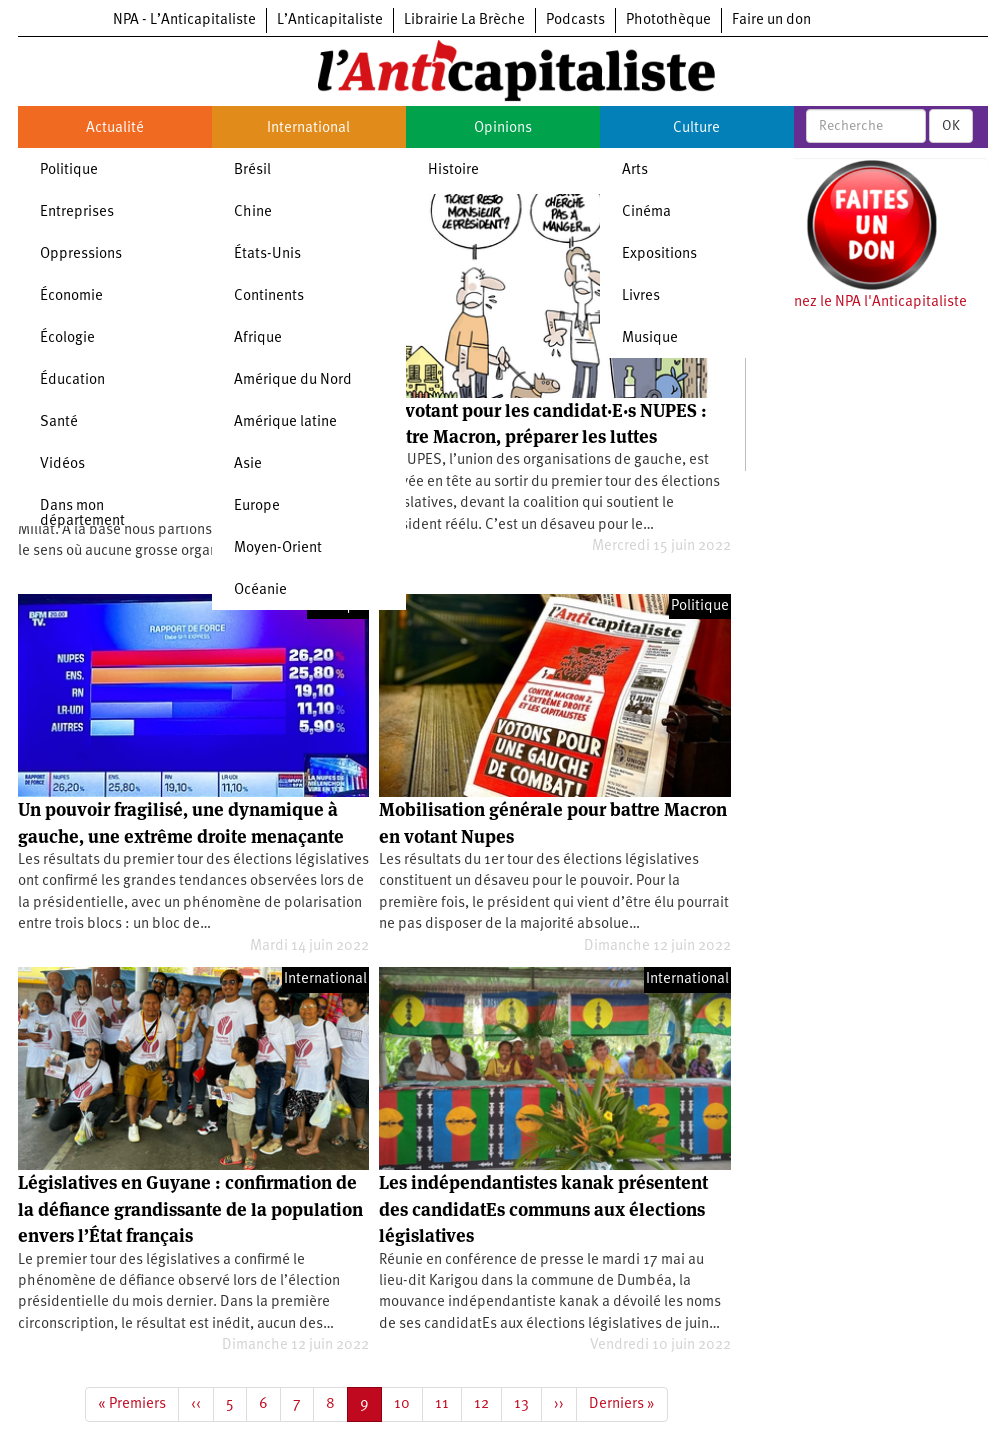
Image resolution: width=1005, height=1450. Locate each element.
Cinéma (646, 212)
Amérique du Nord (293, 380)
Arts (635, 170)
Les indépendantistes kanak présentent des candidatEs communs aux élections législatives (543, 1209)
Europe (257, 506)
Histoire (453, 170)
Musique (650, 338)
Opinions (503, 128)
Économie (71, 296)
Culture (696, 128)
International (308, 128)
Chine (253, 212)
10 (408, 1403)
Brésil (252, 170)
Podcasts (575, 20)
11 (448, 1403)
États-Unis (267, 254)
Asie (248, 464)
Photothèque (668, 20)
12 (488, 1403)
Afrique (258, 338)
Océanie (260, 590)
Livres (641, 296)
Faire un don (771, 20)
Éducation (72, 380)
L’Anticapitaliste (330, 20)
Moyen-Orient (278, 548)
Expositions (659, 254)
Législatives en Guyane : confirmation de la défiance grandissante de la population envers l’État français (190, 1209)
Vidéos (62, 464)
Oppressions (81, 254)
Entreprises (77, 212)
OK (951, 126)
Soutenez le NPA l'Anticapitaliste (861, 302)
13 (528, 1403)
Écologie (67, 338)
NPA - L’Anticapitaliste (184, 20)
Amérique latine (285, 422)
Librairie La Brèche (464, 20)
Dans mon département (82, 514)
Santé (59, 422)
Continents (269, 296)
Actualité (115, 128)
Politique (69, 170)
